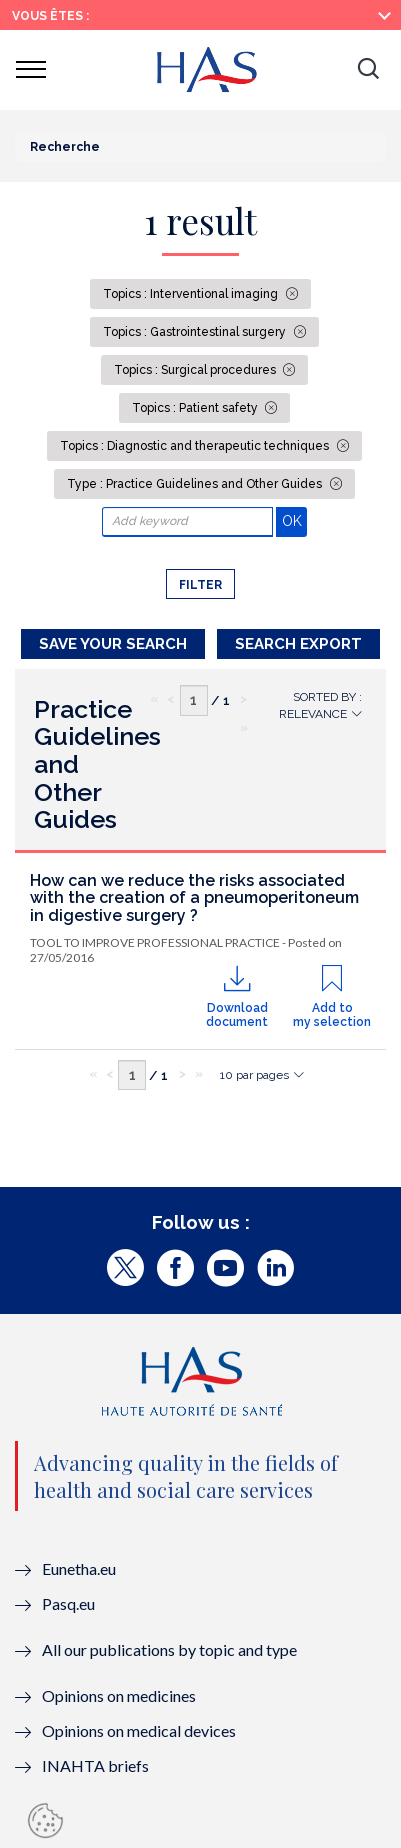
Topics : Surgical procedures (196, 370)
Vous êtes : (50, 16)
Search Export (298, 644)
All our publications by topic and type (169, 1649)
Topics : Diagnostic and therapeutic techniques (196, 446)
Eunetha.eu (79, 1568)
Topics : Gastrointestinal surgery (196, 332)
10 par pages (254, 1075)
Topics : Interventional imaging (192, 294)
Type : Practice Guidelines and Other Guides (196, 484)
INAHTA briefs (95, 1765)
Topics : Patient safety (196, 408)
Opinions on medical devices (139, 1730)
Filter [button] (200, 585)
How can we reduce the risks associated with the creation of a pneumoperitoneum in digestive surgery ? (194, 898)
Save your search (113, 644)
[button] (368, 70)
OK (294, 520)
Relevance (313, 714)
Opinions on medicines (119, 1695)
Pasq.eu (68, 1603)
